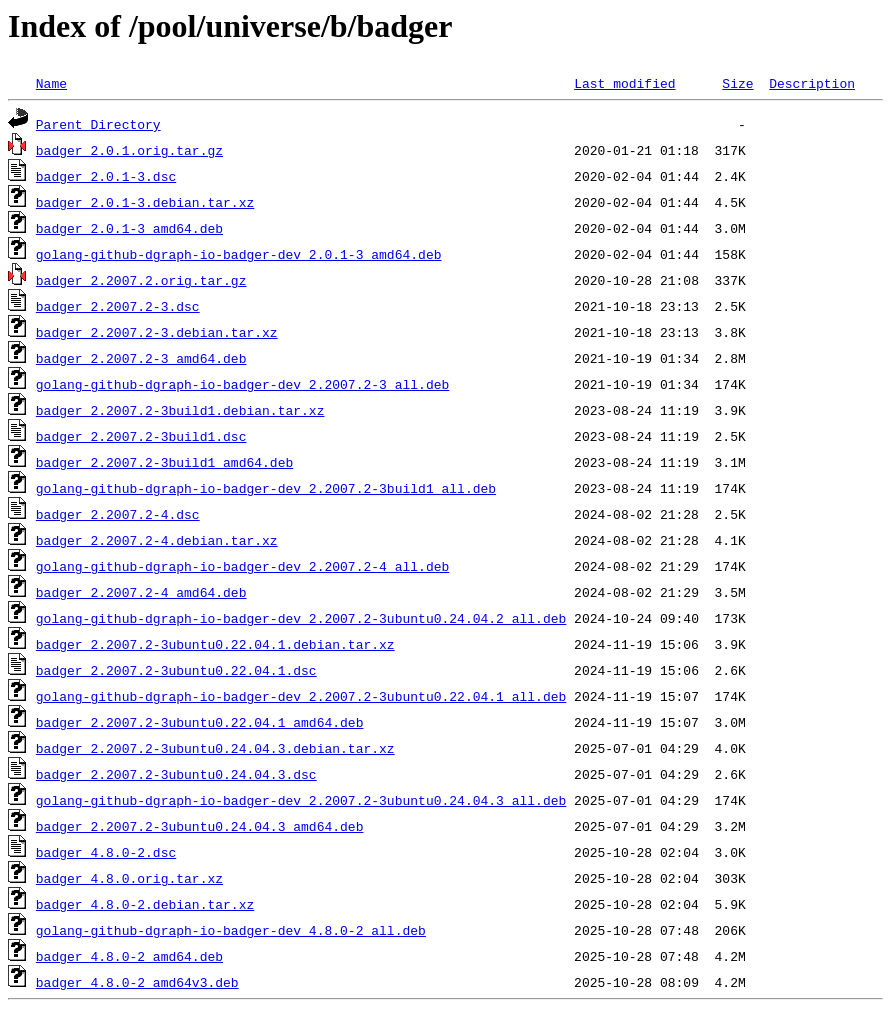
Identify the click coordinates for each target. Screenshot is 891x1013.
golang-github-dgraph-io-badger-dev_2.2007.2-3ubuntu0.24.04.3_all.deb (301, 800)
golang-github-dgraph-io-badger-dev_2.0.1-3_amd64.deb (239, 254)
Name (51, 83)
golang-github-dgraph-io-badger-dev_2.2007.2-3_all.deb (242, 384)
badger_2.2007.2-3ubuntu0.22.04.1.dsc (176, 670)
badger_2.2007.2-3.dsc (118, 306)
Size (737, 83)
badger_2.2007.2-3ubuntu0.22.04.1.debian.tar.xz (215, 644)
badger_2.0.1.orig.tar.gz (129, 150)
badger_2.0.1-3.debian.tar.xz (145, 202)
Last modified (624, 83)
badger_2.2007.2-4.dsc (118, 514)
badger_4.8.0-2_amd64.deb (129, 956)
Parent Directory (98, 124)
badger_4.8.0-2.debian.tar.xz (145, 904)
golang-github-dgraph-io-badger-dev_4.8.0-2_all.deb (231, 930)
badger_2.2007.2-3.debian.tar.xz (157, 332)
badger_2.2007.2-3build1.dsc (141, 436)
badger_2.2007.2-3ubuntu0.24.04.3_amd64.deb (200, 826)
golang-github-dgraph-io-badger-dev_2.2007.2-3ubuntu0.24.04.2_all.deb (301, 618)
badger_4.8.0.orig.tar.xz (129, 878)
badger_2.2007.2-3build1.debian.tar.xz (180, 410)
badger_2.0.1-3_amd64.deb (129, 228)
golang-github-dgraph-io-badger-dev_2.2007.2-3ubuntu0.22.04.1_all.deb (301, 696)
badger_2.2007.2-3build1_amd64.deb (164, 462)
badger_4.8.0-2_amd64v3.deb (137, 982)
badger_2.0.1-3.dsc (106, 176)
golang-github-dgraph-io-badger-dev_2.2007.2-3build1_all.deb (266, 488)
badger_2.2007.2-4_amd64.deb (141, 592)
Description (812, 83)
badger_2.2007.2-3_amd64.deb (141, 358)
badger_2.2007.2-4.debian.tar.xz (157, 540)
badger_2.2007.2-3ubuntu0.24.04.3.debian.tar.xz (215, 748)
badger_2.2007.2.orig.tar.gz (141, 280)
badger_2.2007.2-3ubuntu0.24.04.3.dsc (176, 774)
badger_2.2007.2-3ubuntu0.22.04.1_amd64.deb (200, 722)
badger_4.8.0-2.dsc (106, 852)
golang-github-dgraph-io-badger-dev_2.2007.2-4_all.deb (242, 566)
